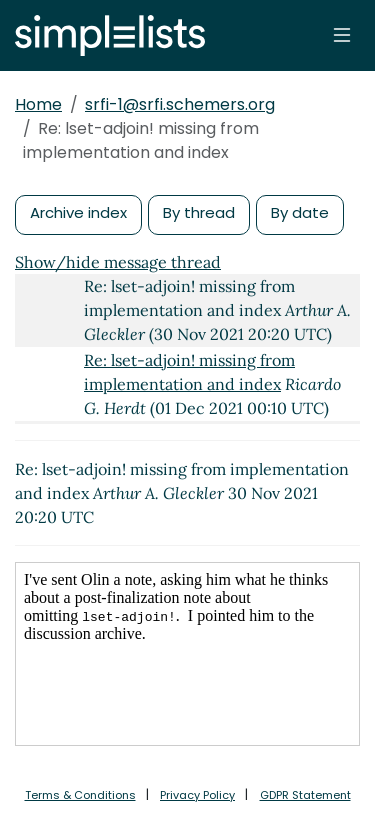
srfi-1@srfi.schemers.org (180, 104)
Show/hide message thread (118, 262)
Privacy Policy (197, 795)
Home (38, 104)
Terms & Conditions (80, 795)
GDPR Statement (305, 795)
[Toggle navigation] (342, 35)
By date (300, 212)
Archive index (78, 212)
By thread (199, 212)
